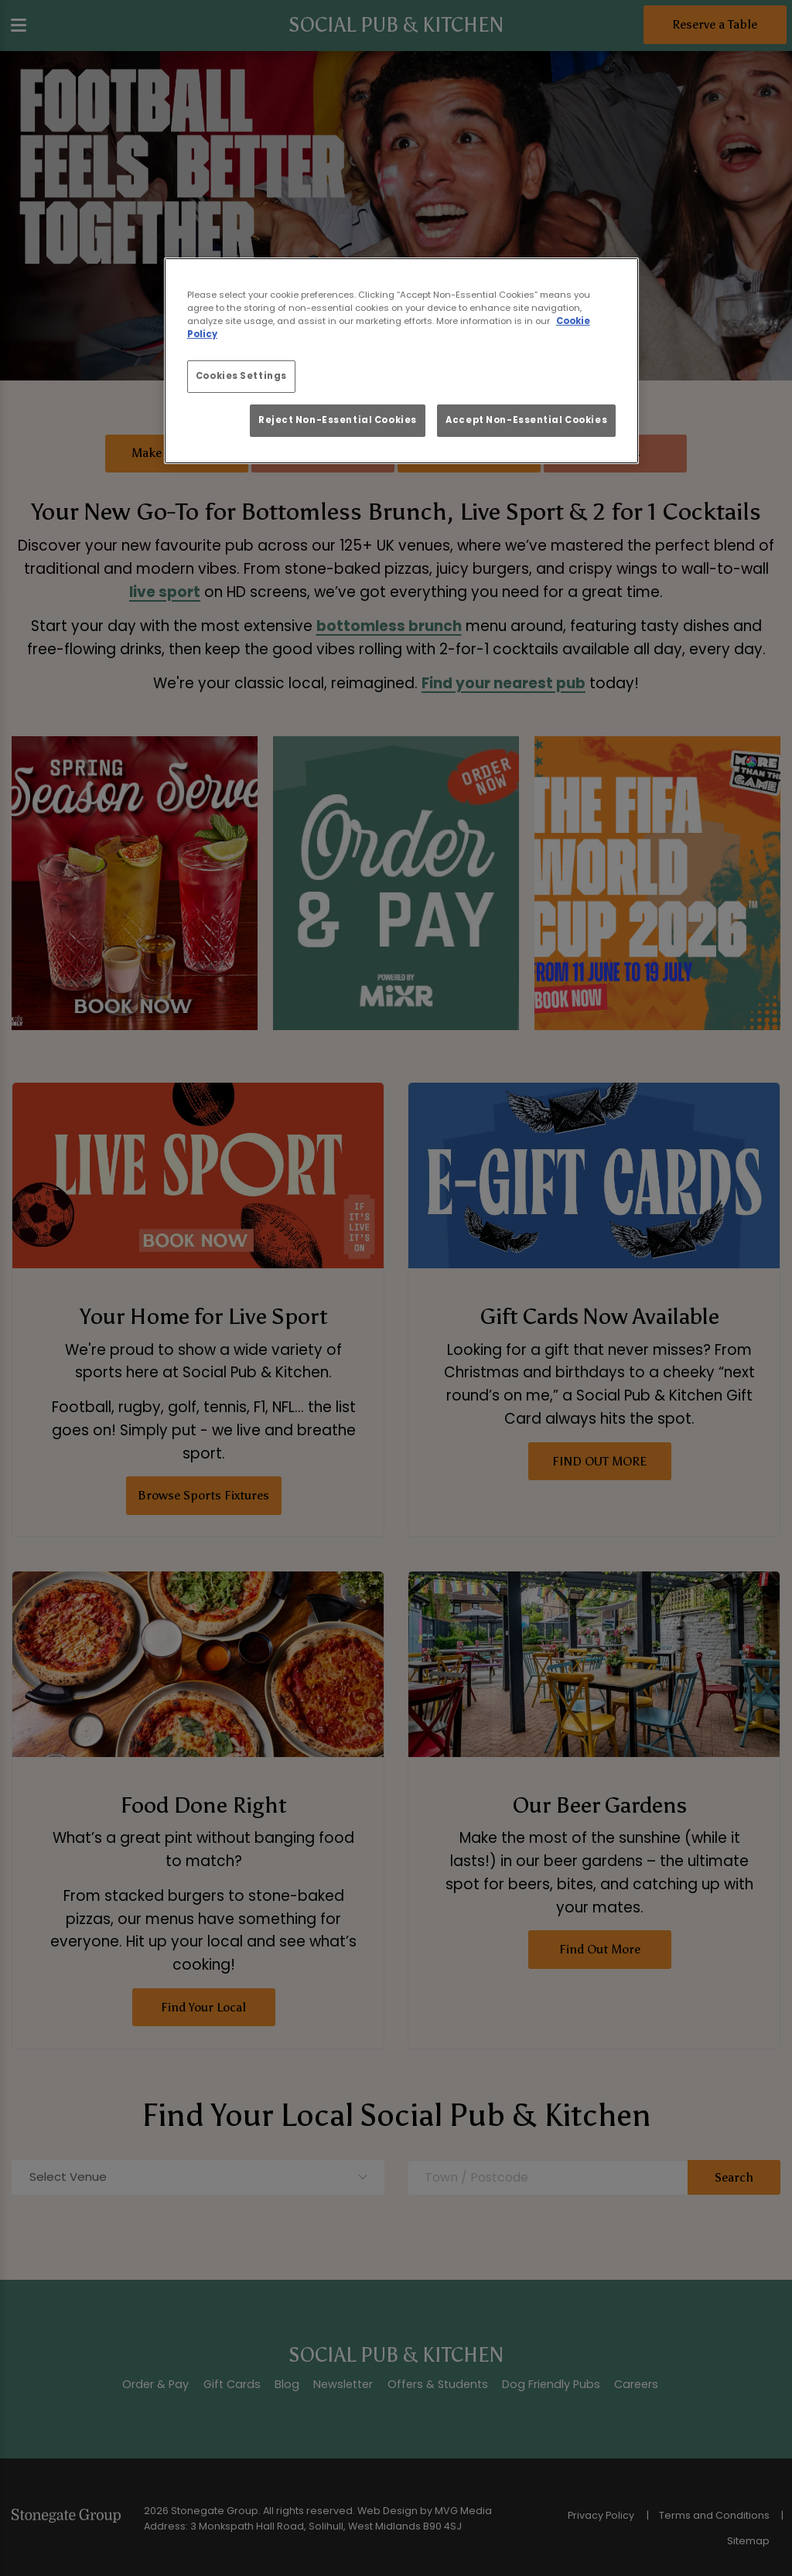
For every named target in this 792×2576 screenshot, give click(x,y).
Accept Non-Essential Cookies (526, 420)
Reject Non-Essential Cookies (337, 420)
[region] (401, 361)
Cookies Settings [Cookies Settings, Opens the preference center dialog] (241, 376)
